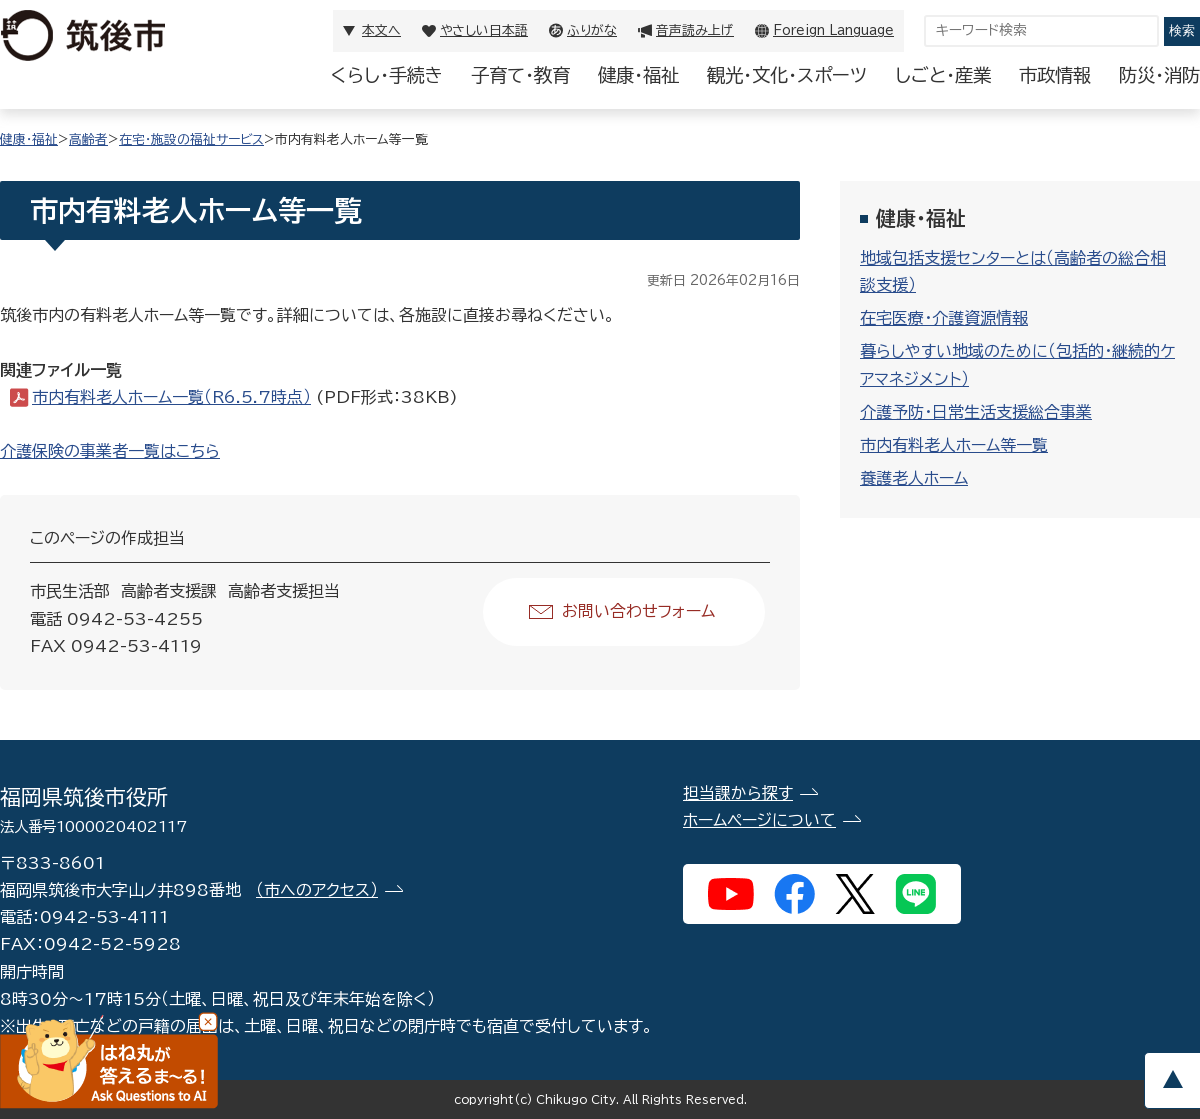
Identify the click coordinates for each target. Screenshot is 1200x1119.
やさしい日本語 (484, 30)
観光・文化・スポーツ (787, 75)
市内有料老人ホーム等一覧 (954, 445)
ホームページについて (759, 820)
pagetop (1172, 1080)
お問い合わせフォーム (638, 611)
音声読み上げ (695, 30)
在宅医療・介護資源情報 (944, 318)
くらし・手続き (387, 75)
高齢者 (88, 139)
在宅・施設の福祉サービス (191, 139)
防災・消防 (1159, 75)
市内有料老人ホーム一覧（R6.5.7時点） (171, 397)
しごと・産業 (943, 75)
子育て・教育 (520, 75)
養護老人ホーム (914, 478)
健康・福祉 (638, 75)
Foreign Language (833, 30)
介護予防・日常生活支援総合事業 (976, 412)
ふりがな (592, 30)
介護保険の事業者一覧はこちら (110, 451)
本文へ (381, 30)
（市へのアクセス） (317, 890)
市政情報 (1055, 75)
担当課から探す (738, 793)
